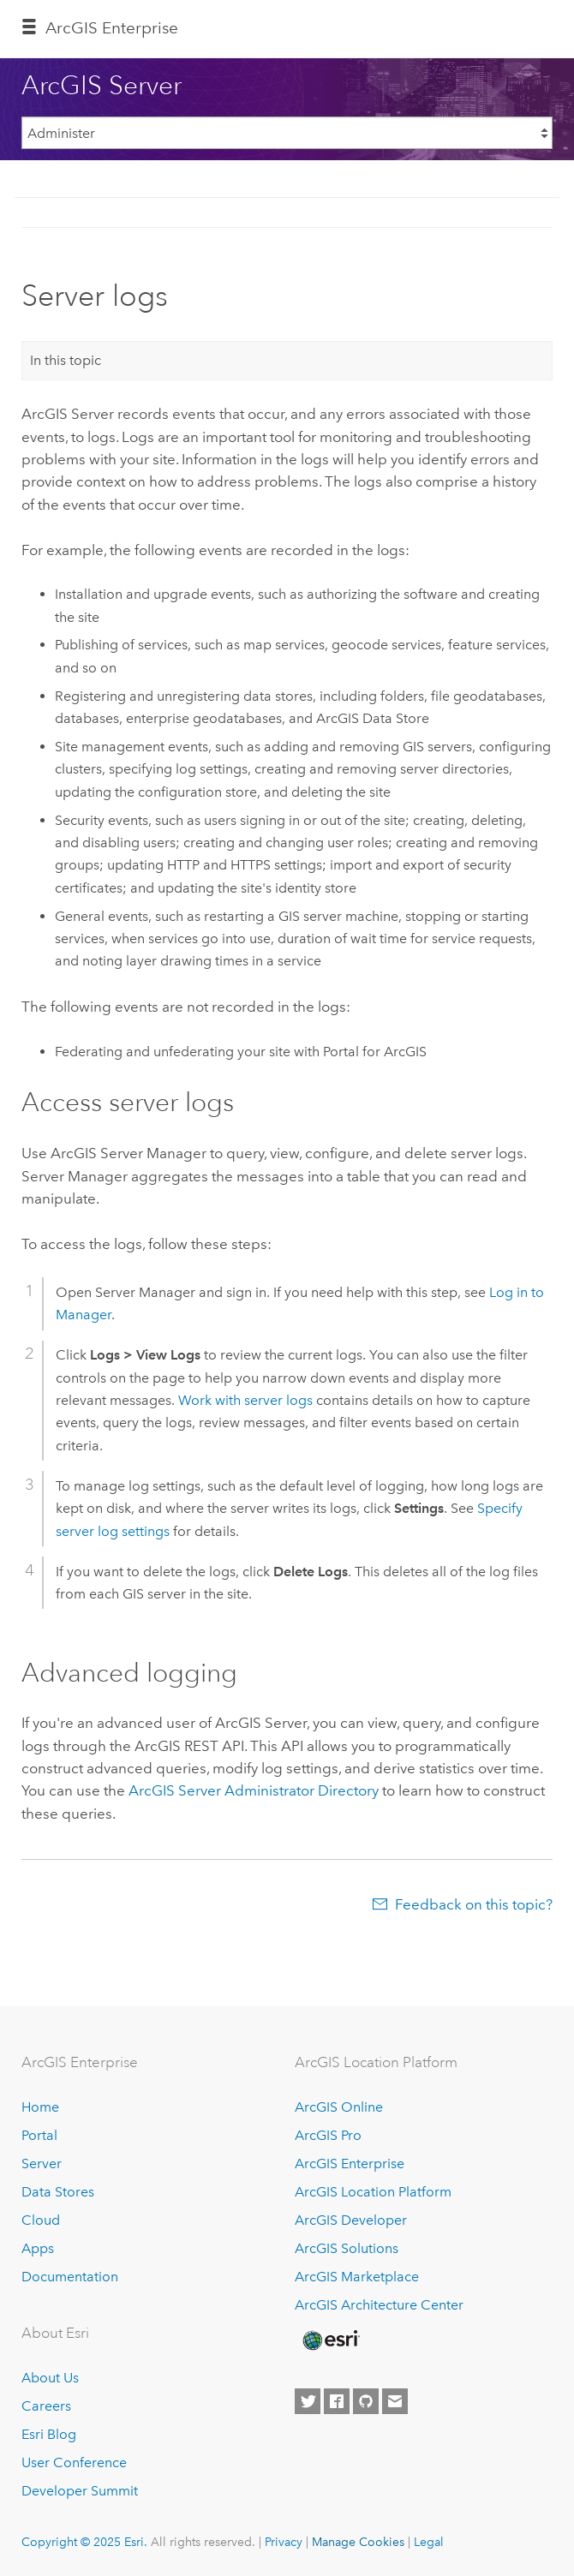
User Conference (74, 2462)
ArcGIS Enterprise (111, 28)
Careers (46, 2406)
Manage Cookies (358, 2542)
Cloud (40, 2220)
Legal (429, 2542)
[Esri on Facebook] (337, 2401)
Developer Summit (79, 2491)
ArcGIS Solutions (346, 2248)
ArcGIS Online (339, 2107)
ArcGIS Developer (351, 2220)
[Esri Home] (330, 2340)
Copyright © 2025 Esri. (84, 2542)
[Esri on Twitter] (307, 2401)
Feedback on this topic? (474, 1904)
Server (41, 2163)
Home (40, 2107)
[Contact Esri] (395, 2401)
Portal (39, 2135)
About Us (50, 2378)
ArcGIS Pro (328, 2135)
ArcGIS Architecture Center (379, 2305)
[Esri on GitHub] (366, 2401)
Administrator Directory (254, 1790)
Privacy (283, 2542)
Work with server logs (245, 1400)
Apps (37, 2248)
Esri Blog (48, 2434)
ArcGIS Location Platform (373, 2192)
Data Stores (57, 2192)
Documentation (69, 2276)
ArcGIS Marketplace (357, 2276)
